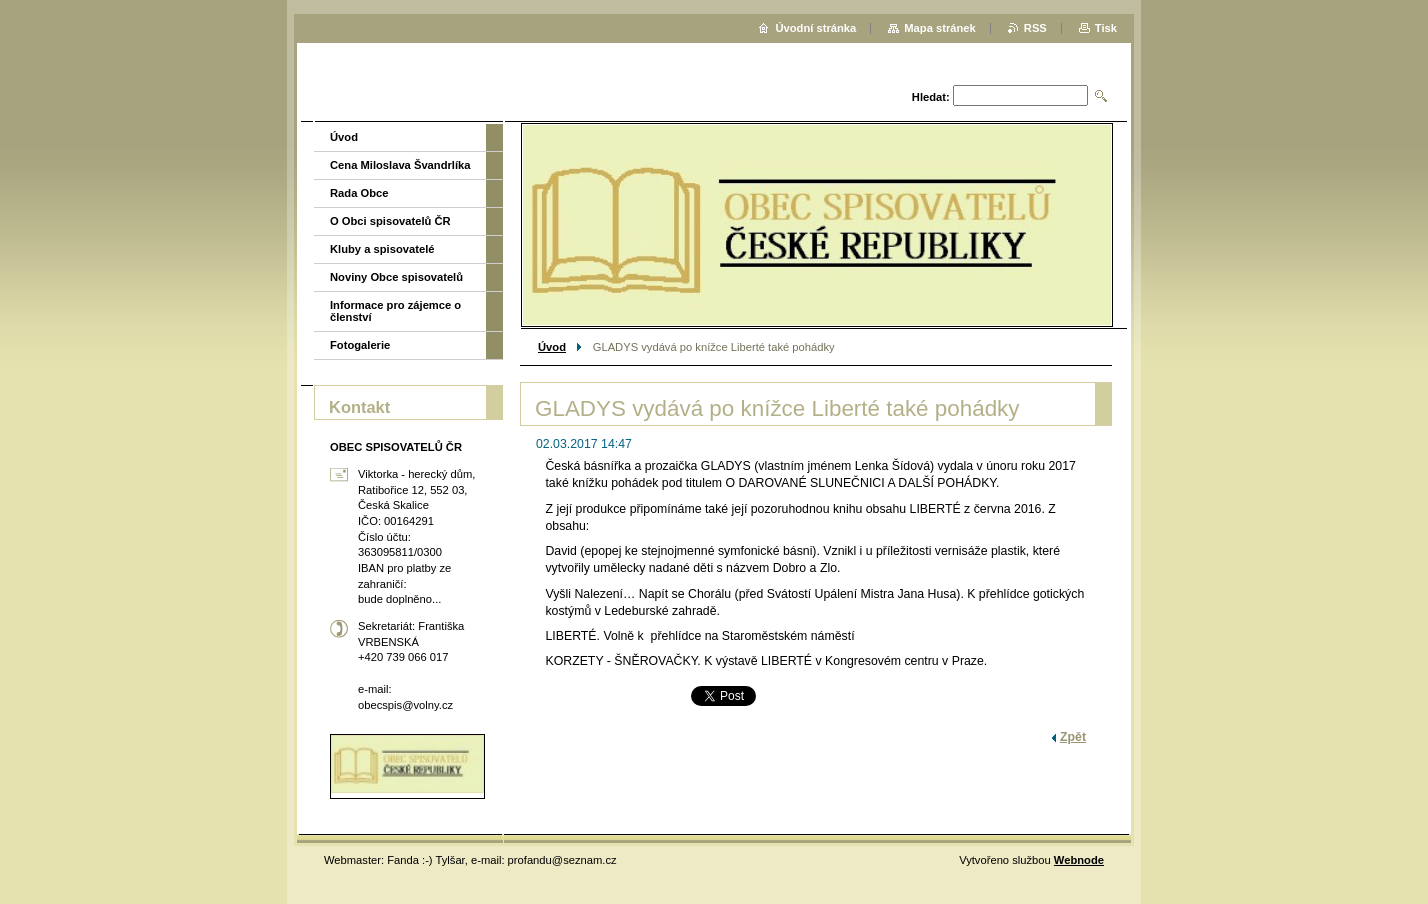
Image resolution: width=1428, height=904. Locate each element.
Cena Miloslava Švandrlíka (400, 165)
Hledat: (931, 97)
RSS (1035, 28)
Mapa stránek (940, 28)
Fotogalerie (360, 345)
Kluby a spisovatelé (382, 249)
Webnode (1079, 860)
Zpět (1073, 737)
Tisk (1106, 28)
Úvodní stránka (815, 28)
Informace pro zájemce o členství (395, 311)
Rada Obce (359, 193)
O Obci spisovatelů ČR (390, 221)
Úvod (552, 347)
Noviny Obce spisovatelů (396, 277)
